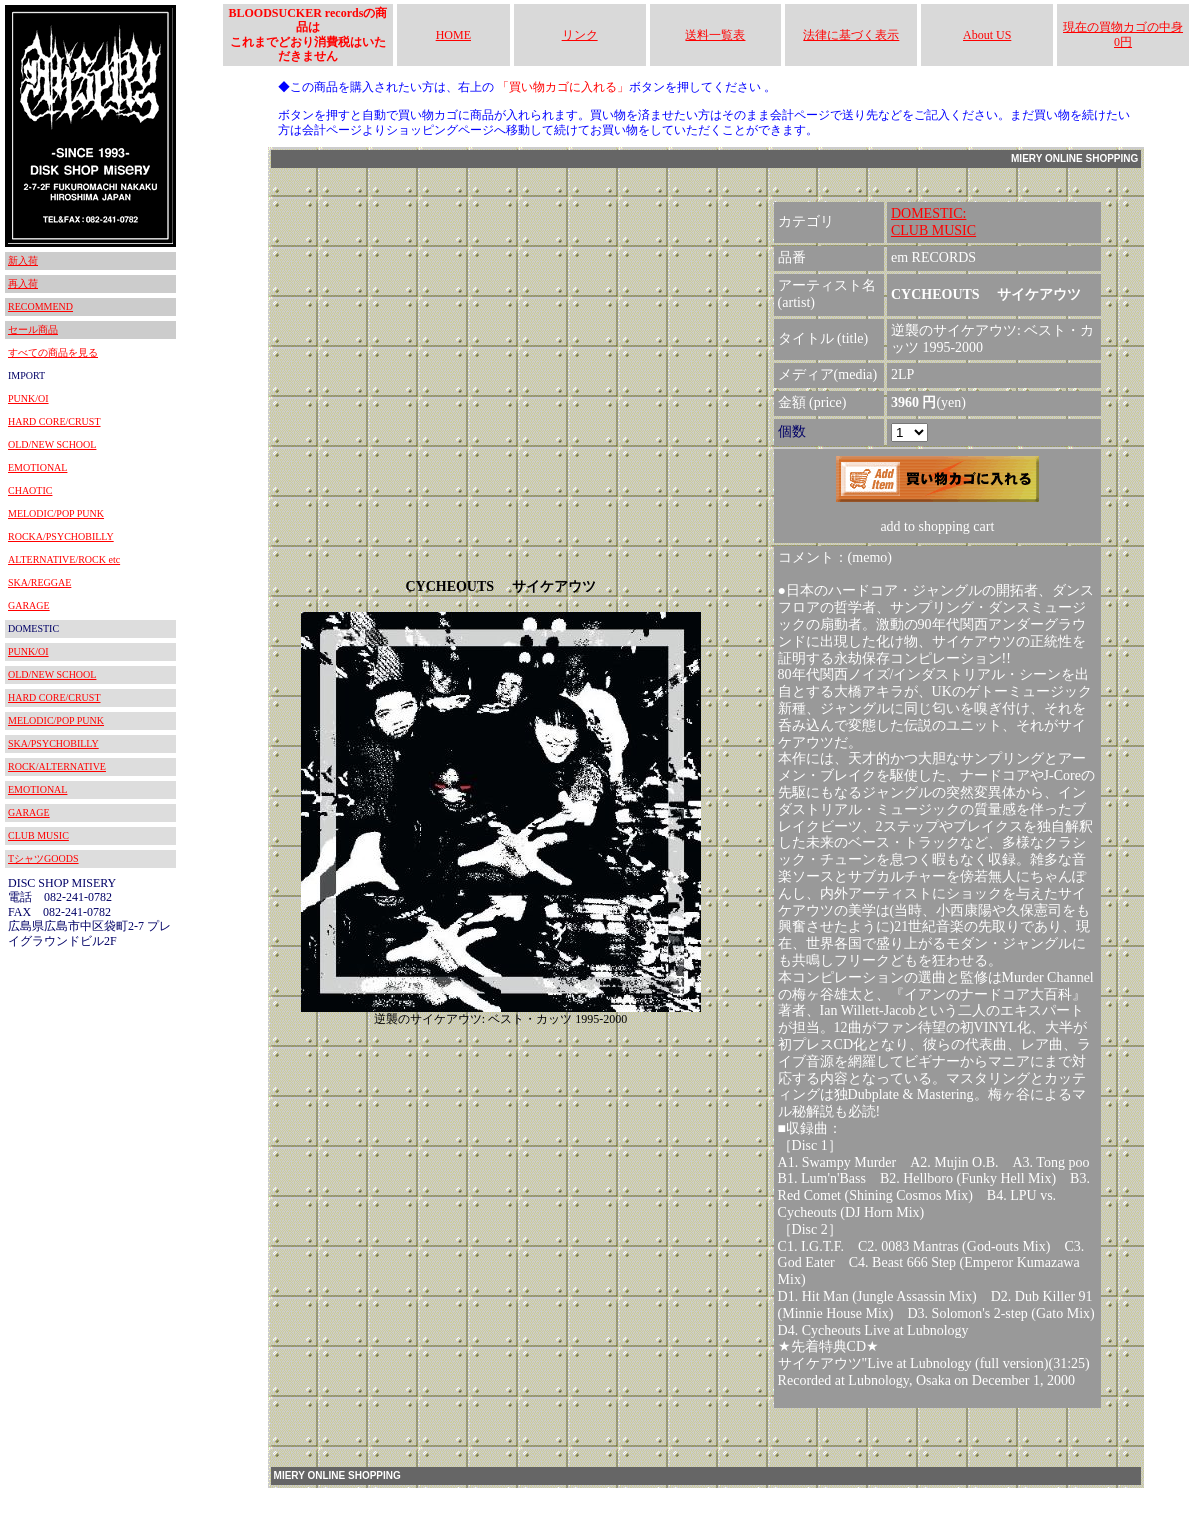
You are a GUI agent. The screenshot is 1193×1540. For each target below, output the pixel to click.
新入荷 (23, 260)
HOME (453, 35)
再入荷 (23, 283)
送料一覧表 (715, 35)
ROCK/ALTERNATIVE (57, 766)
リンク (580, 35)
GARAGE (29, 605)
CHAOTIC (30, 490)
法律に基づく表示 (851, 35)
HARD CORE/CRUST (54, 421)
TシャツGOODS (43, 858)
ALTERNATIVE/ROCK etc (64, 559)
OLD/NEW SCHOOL (52, 444)
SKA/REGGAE (39, 582)
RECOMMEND (40, 306)
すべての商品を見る (53, 352)
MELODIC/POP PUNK (56, 513)
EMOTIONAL (37, 467)
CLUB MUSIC (38, 835)
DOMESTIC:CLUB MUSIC (933, 222)
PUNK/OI (28, 398)
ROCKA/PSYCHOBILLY (61, 536)
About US (987, 35)
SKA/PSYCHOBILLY (53, 743)
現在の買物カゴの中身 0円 (1123, 34)
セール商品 (33, 329)
